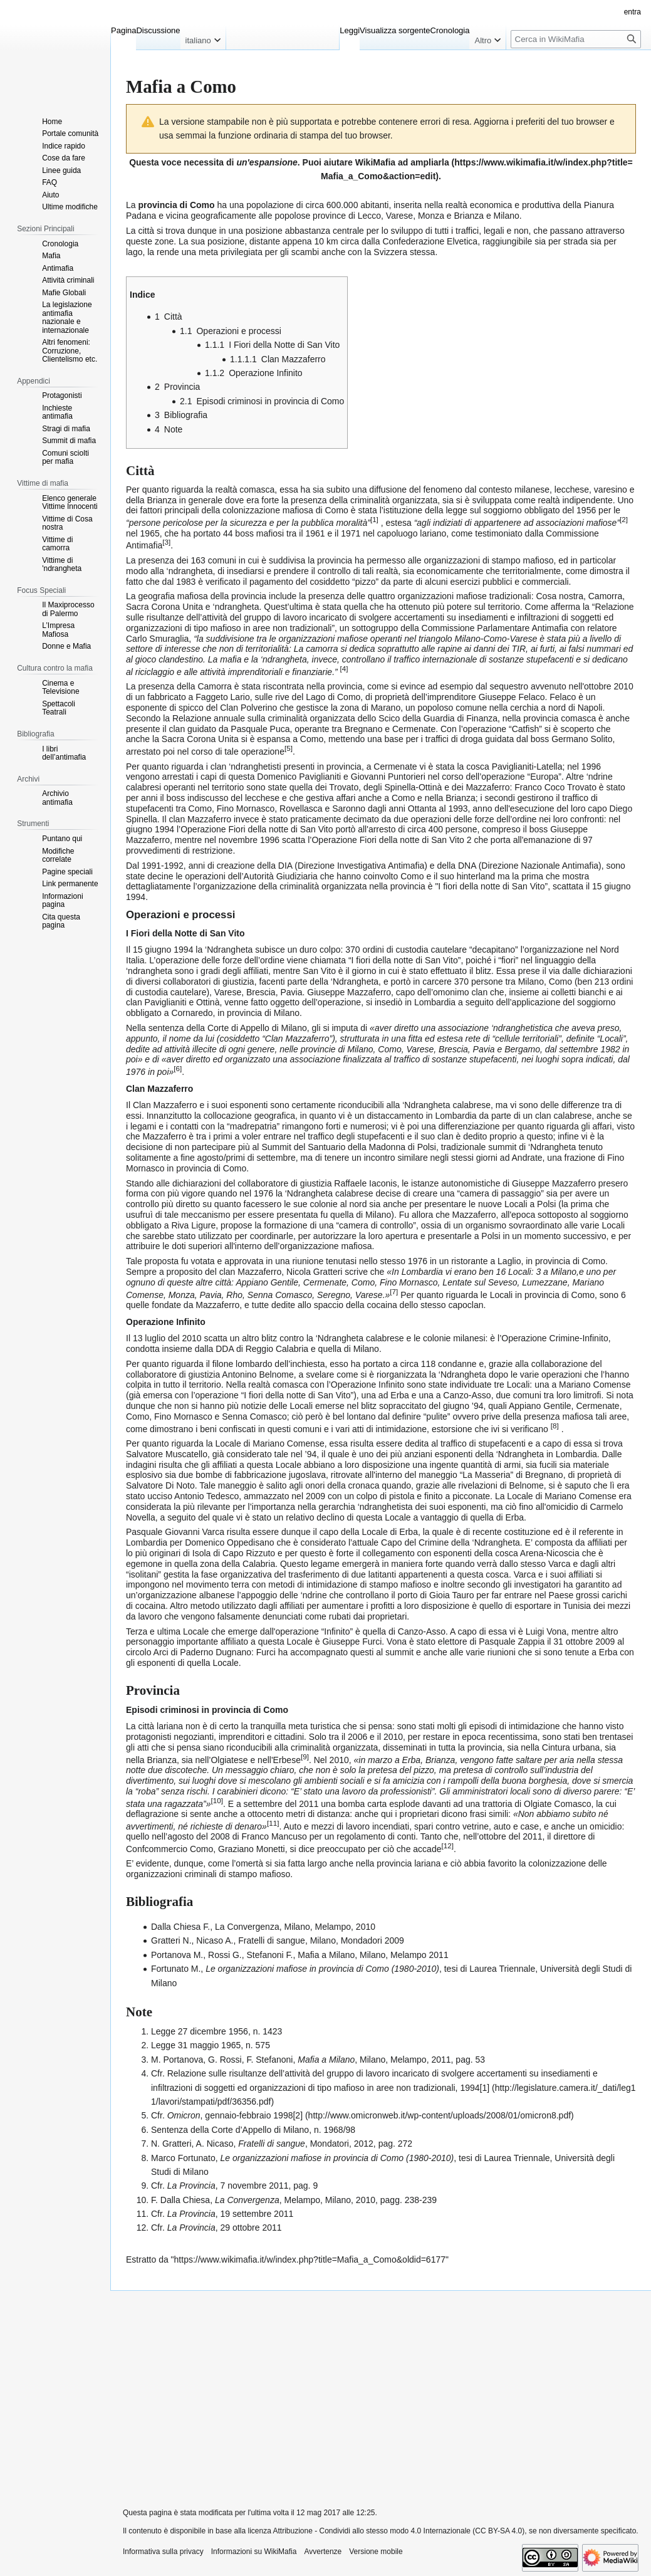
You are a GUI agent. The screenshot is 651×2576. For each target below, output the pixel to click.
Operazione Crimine (540, 1338)
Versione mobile (375, 2551)
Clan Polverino (248, 708)
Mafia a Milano (326, 1955)
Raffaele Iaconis (365, 1183)
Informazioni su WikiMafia (254, 2551)
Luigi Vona (546, 1631)
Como (363, 1282)
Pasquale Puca (260, 729)
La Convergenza (247, 1927)
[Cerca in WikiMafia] (576, 39)
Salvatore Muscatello (166, 1454)
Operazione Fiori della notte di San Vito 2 (391, 840)
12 (447, 1845)
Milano (506, 216)
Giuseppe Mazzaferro (349, 992)
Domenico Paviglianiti (299, 777)
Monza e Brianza (451, 216)
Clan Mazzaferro (165, 1105)
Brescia (261, 992)
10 (216, 1800)
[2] (298, 2115)
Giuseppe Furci (352, 1641)
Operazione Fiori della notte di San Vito (256, 829)
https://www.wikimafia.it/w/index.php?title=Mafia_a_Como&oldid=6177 (309, 2259)
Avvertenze (322, 2551)
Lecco (369, 216)
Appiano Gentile (267, 1282)
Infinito (595, 1338)
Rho (234, 1294)
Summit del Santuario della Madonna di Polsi (348, 1147)
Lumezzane (544, 1282)
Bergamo (522, 1049)
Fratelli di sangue (271, 1940)
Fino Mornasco (409, 1282)
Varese (399, 216)
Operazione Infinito (368, 1385)
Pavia (291, 992)
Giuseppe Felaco (512, 697)
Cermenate (324, 1282)
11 (273, 1823)
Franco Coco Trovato (555, 787)
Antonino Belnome (257, 1374)
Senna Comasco (280, 1294)
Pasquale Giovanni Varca (175, 1532)
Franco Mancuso (273, 1836)
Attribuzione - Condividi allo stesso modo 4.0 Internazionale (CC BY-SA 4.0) (399, 2530)
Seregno (333, 1294)
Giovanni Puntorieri (388, 777)
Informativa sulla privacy (163, 2551)
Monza (182, 1294)
